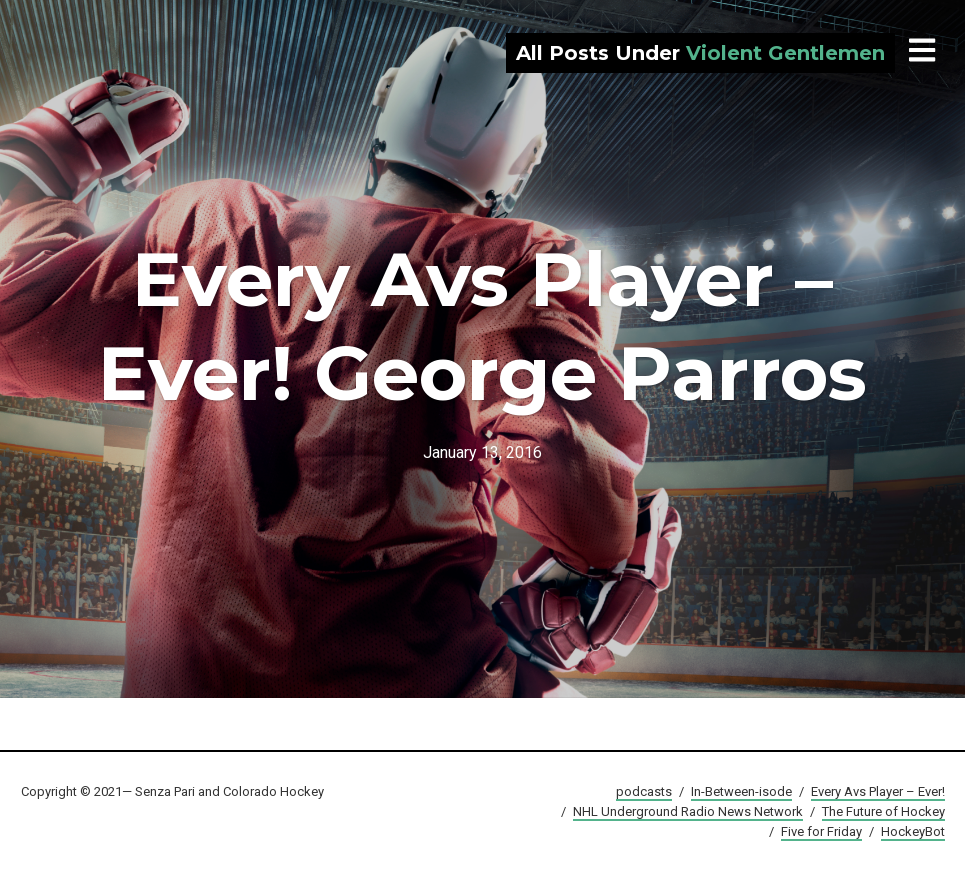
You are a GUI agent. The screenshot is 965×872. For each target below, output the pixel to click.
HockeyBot (913, 831)
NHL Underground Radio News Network (688, 811)
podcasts (644, 791)
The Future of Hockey (883, 811)
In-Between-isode (741, 791)
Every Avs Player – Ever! (878, 791)
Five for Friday (821, 831)
